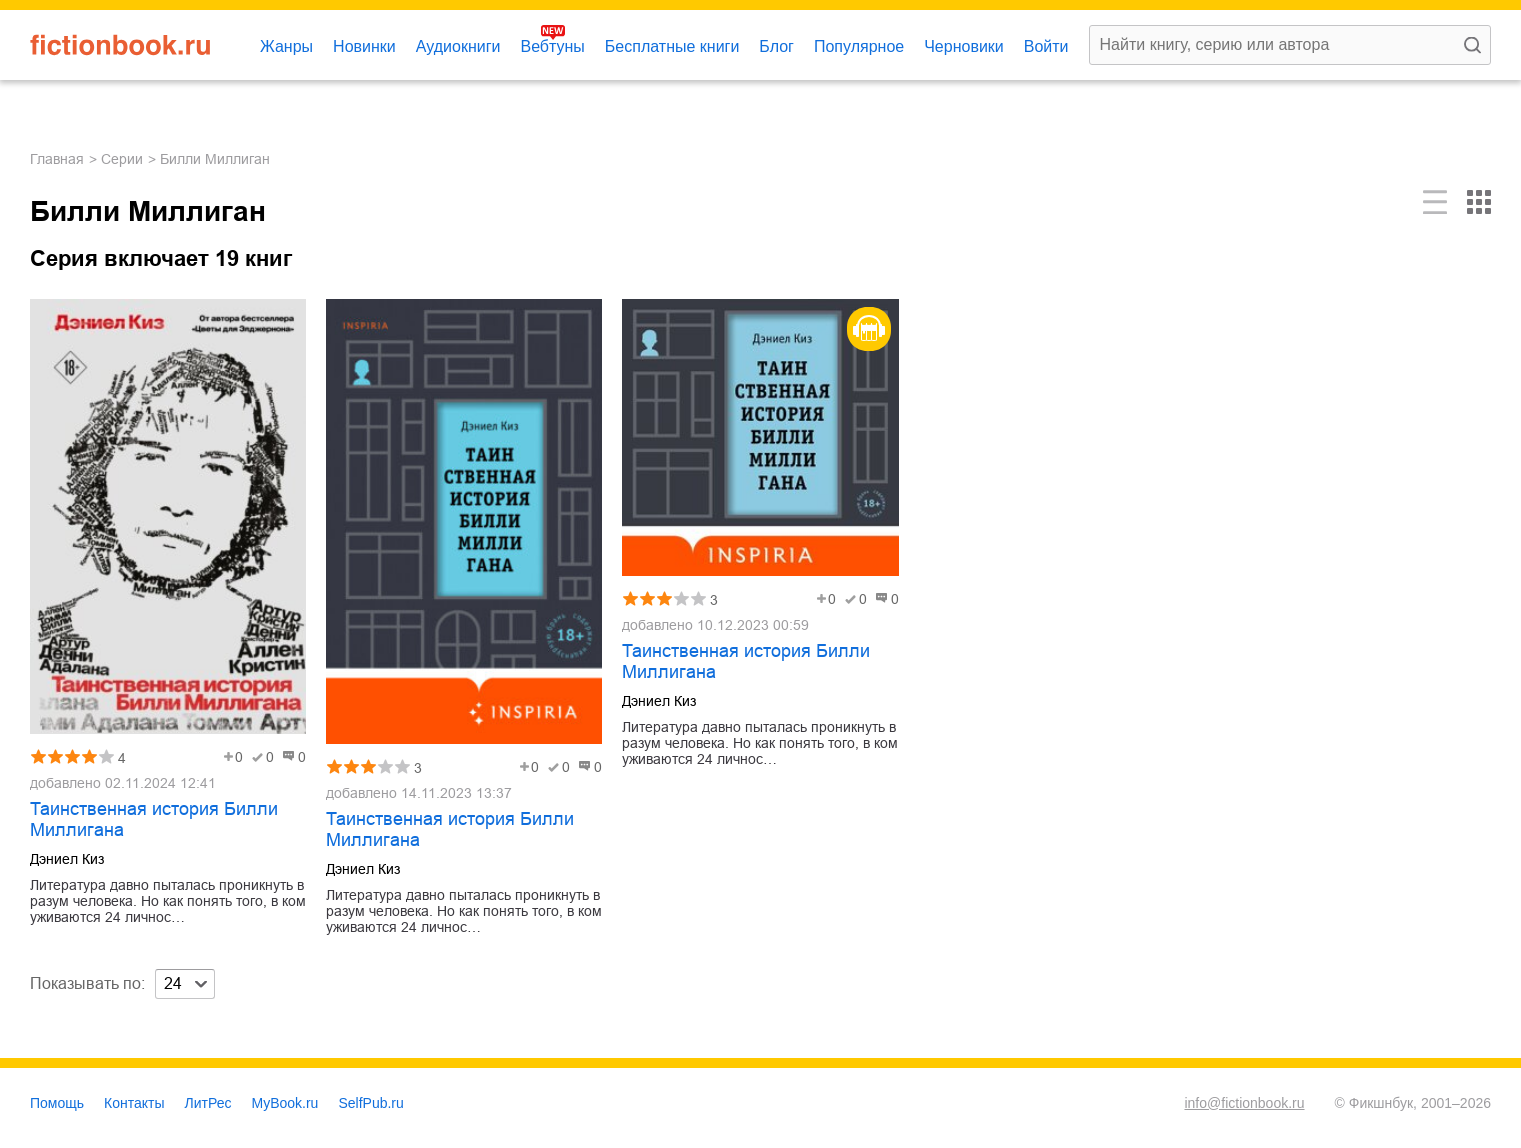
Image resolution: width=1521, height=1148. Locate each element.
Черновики (964, 46)
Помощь (57, 1103)
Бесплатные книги (672, 46)
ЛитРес (208, 1103)
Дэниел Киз (67, 859)
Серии (122, 159)
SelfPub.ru (370, 1103)
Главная (57, 159)
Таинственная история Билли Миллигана (154, 819)
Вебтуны (552, 46)
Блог (776, 46)
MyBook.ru (285, 1103)
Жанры (286, 46)
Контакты (134, 1103)
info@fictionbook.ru (1244, 1103)
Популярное (859, 46)
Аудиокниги (458, 46)
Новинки (364, 46)
